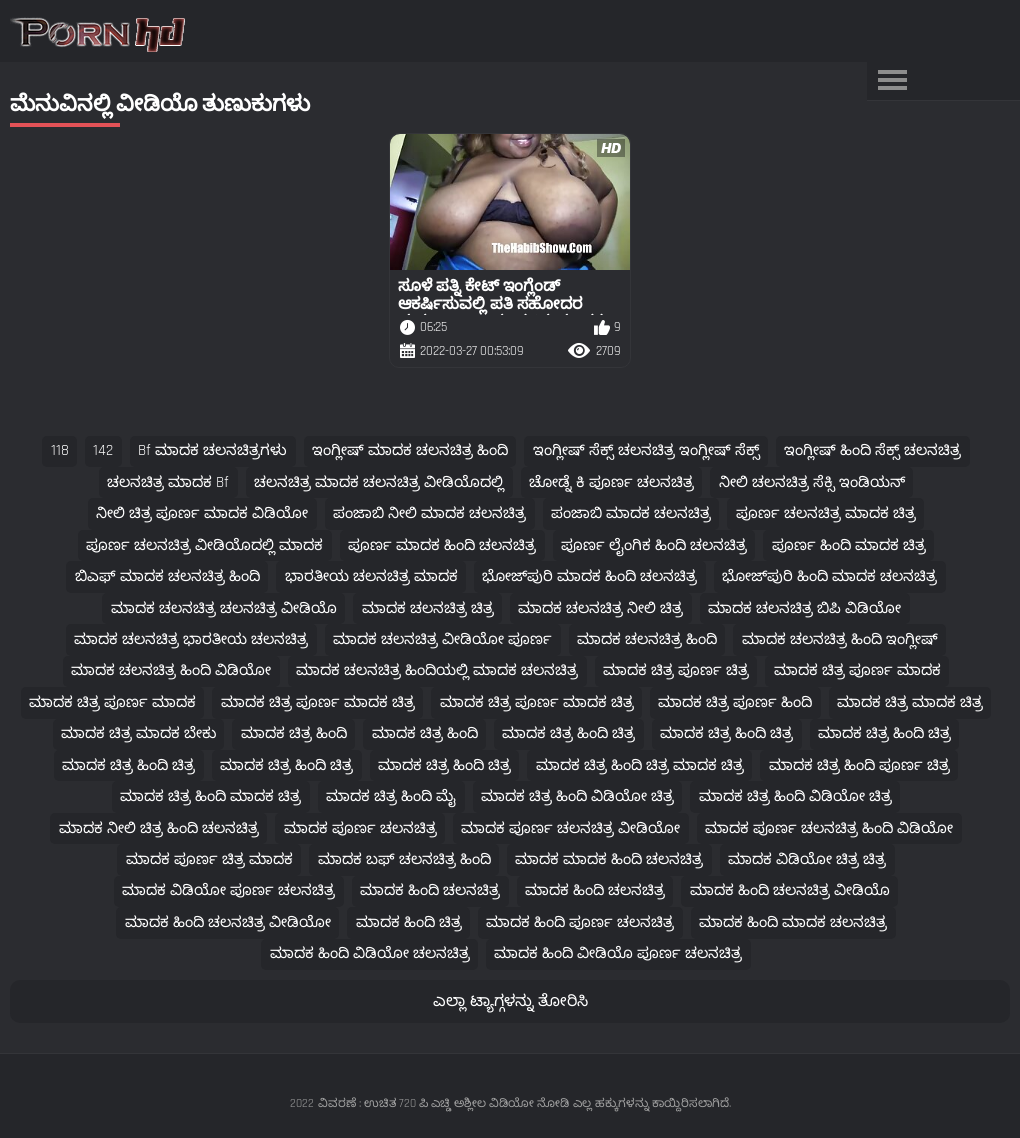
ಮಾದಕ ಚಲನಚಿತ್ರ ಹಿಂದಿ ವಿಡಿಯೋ (171, 670)
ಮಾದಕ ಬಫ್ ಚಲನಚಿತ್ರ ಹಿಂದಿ (404, 859)
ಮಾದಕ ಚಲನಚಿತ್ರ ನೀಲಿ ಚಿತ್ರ (600, 608)
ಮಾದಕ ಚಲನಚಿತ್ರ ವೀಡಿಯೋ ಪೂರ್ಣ (442, 639)
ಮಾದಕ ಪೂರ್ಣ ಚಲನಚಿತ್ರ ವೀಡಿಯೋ (570, 828)
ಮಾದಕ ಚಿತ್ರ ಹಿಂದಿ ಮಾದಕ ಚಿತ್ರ (210, 796)
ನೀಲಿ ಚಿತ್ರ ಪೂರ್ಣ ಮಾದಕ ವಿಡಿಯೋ (202, 513)
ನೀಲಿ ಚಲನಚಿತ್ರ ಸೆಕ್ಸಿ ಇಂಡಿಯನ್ (812, 482)
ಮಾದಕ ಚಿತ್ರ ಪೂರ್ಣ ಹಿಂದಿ (735, 702)
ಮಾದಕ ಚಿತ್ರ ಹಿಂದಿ (294, 733)
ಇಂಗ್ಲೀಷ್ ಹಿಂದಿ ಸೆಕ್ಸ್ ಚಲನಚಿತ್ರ (872, 450)
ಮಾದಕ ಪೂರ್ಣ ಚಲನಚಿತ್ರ (360, 828)
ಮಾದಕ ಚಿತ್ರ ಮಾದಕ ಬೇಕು (138, 733)
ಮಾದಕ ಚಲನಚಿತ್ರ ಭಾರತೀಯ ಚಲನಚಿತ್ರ (191, 639)
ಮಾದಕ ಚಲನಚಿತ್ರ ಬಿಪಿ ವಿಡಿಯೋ (804, 608)
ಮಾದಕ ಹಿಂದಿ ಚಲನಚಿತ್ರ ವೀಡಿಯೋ (228, 922)
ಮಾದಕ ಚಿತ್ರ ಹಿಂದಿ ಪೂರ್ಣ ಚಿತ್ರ (859, 765)
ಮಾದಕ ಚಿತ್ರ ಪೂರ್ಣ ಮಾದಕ (857, 670)
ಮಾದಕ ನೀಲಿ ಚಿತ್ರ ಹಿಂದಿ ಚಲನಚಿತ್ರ (159, 828)
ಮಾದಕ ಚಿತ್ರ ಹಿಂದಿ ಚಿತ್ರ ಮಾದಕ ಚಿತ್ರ (640, 765)
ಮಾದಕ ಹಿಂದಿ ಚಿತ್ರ (409, 922)
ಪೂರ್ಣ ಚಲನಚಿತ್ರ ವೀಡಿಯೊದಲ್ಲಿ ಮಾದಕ (204, 545)
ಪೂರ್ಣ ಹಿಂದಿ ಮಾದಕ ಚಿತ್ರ (849, 545)
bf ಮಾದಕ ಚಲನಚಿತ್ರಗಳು (212, 450)
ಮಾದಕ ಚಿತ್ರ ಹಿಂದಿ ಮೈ (391, 796)
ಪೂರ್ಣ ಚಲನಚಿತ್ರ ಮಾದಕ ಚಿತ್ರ (826, 513)
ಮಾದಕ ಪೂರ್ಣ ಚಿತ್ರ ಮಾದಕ (209, 859)
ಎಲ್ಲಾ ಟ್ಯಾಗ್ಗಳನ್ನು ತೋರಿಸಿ (510, 1001)
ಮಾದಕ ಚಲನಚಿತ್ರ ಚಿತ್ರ (428, 608)
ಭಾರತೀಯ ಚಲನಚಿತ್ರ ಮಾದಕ (371, 576)
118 (60, 450)
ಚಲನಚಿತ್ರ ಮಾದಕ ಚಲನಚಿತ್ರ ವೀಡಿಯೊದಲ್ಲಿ (379, 482)
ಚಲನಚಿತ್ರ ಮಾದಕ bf (168, 482)
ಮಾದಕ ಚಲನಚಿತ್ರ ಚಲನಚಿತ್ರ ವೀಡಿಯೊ (224, 608)
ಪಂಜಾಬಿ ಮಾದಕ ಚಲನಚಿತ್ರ (631, 513)
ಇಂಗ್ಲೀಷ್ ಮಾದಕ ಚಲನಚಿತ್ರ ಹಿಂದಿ (410, 450)
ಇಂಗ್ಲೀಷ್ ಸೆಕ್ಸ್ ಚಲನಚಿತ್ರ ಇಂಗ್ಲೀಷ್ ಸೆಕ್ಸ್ (646, 450)
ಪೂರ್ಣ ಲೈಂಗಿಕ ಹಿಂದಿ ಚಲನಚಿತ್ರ (654, 545)
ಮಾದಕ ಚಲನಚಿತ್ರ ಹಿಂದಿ (647, 639)
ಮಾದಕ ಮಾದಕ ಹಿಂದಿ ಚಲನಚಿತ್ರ (609, 859)
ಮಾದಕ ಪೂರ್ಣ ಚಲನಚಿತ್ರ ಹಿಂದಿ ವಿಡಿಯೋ (829, 828)
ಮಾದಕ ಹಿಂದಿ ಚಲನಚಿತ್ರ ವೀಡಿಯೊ (790, 890)
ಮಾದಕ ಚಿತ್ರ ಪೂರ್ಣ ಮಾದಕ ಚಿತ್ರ (318, 702)
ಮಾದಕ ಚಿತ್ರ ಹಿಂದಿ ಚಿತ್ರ (568, 733)
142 (103, 450)
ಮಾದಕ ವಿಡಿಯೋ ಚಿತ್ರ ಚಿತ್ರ (807, 859)
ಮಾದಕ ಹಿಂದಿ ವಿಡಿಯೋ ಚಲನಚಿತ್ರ (370, 953)
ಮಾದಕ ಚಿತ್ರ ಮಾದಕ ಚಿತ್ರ (910, 702)
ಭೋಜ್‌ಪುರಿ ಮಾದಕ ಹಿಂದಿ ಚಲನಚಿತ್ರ (589, 576)
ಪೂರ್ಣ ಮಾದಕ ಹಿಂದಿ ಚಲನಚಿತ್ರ (442, 545)
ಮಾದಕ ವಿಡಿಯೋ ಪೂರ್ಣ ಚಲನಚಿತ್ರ (228, 890)
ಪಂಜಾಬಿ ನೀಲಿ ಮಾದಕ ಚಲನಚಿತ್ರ (429, 513)
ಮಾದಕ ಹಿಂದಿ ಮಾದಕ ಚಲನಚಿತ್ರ (793, 922)
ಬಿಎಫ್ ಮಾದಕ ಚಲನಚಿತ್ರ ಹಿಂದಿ (167, 576)
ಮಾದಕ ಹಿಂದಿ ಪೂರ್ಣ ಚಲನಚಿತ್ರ (580, 922)
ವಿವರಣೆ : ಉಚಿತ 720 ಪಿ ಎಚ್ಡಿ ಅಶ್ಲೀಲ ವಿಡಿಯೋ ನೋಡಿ (443, 1103)
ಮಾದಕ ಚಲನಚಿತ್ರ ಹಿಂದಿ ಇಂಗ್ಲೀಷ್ (840, 639)
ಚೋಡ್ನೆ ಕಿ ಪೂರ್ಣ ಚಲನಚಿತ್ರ (611, 482)
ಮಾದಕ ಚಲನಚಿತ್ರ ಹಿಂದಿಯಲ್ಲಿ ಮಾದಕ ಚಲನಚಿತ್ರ (437, 670)
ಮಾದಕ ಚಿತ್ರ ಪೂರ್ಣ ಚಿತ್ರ (676, 670)
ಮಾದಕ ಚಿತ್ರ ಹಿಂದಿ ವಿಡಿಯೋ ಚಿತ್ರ (577, 796)
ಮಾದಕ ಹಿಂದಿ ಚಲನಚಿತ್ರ (430, 890)
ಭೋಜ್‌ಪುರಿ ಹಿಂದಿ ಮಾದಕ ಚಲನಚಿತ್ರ (829, 576)
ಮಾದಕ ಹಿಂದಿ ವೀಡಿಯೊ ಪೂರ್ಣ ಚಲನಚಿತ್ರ (618, 953)
